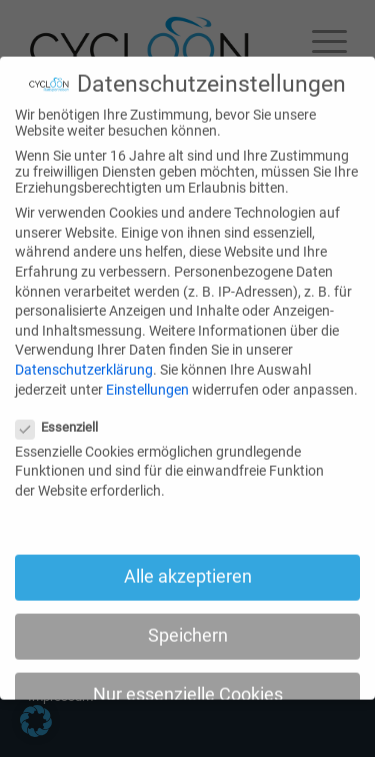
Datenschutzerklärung (84, 357)
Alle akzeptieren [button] (188, 564)
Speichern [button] (188, 623)
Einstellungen (147, 376)
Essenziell (65, 414)
